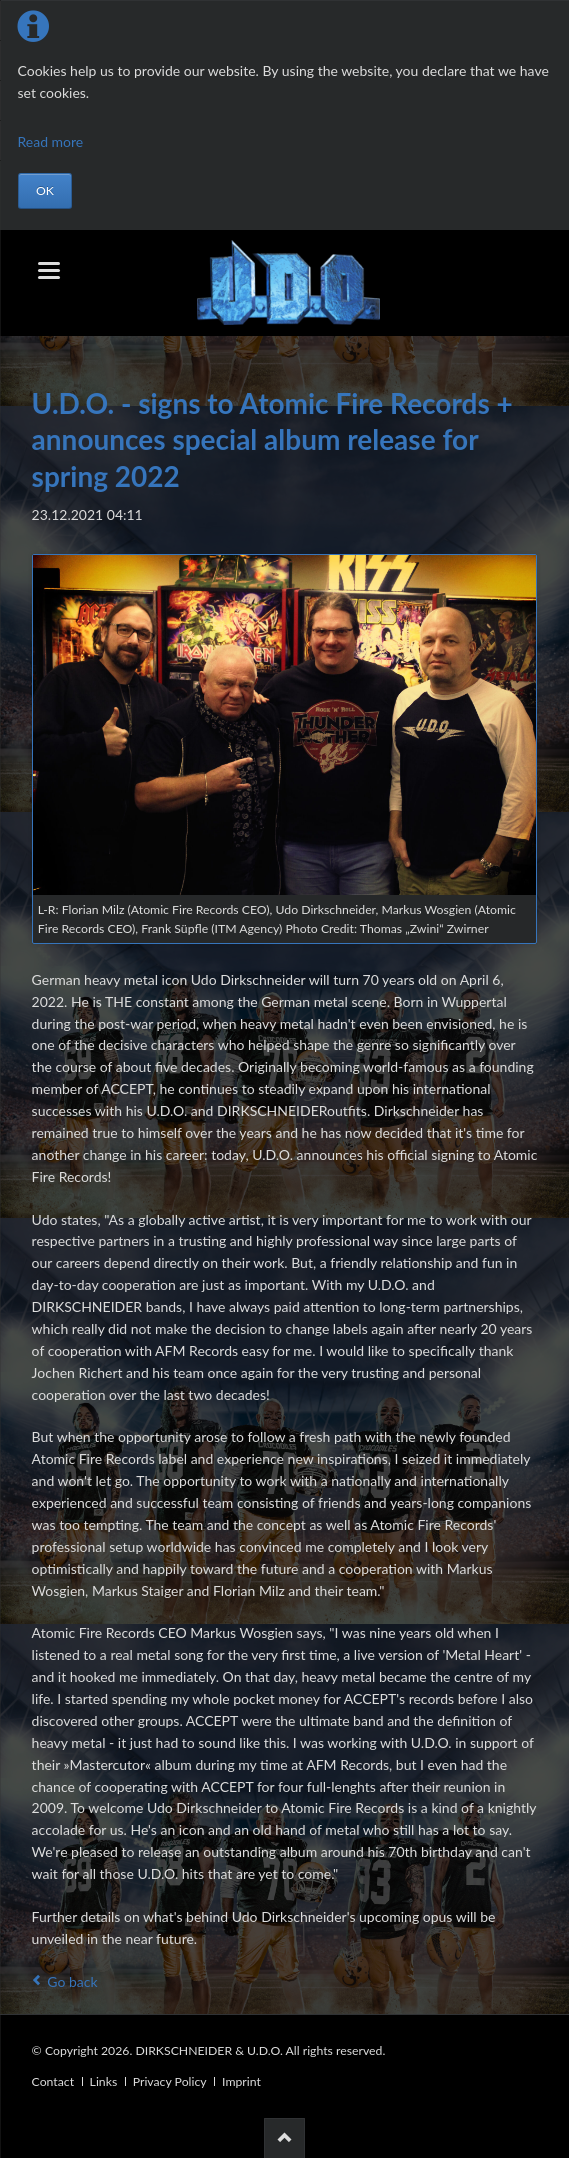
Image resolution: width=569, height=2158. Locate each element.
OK (45, 190)
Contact (53, 2081)
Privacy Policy (170, 2081)
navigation (49, 270)
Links (104, 2081)
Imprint (241, 2081)
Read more (51, 141)
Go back (72, 1981)
